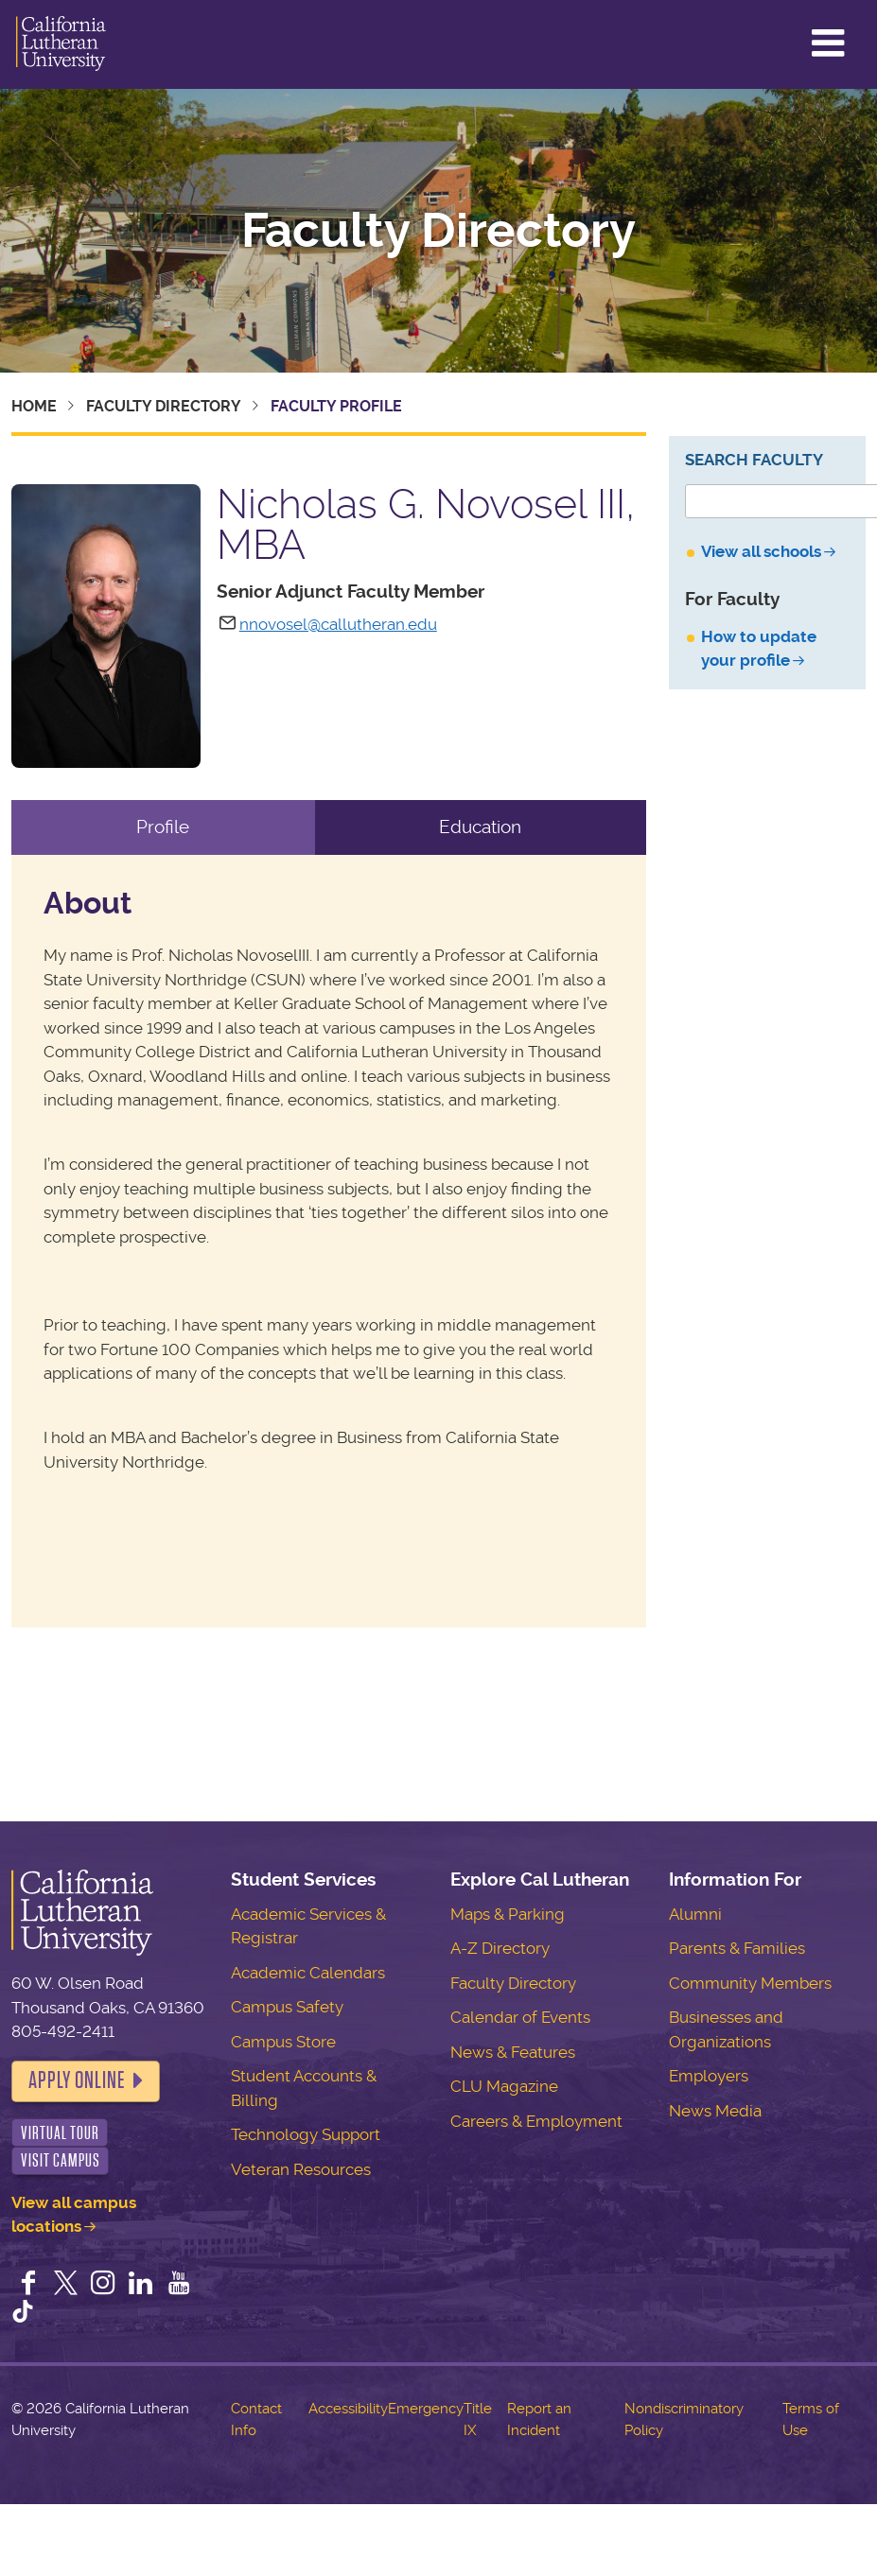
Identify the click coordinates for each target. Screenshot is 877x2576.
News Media (715, 2110)
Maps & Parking (507, 1914)
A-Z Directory (500, 1948)
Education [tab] (480, 827)
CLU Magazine (504, 2086)
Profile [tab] (162, 827)
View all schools (761, 551)
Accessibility (348, 2408)
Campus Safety (287, 2006)
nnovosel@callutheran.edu (338, 624)
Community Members (750, 1983)
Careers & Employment (536, 2121)
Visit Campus (60, 2160)
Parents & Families (737, 1948)
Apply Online (76, 2080)
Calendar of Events (520, 2017)
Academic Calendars (308, 1972)
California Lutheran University (61, 44)
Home (34, 406)
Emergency (426, 2408)
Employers (708, 2075)
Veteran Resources (301, 2169)
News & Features (512, 2052)
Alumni (695, 1914)
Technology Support (305, 2134)
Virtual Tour (60, 2133)
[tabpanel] (328, 1241)
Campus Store (283, 2041)
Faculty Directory (438, 230)
